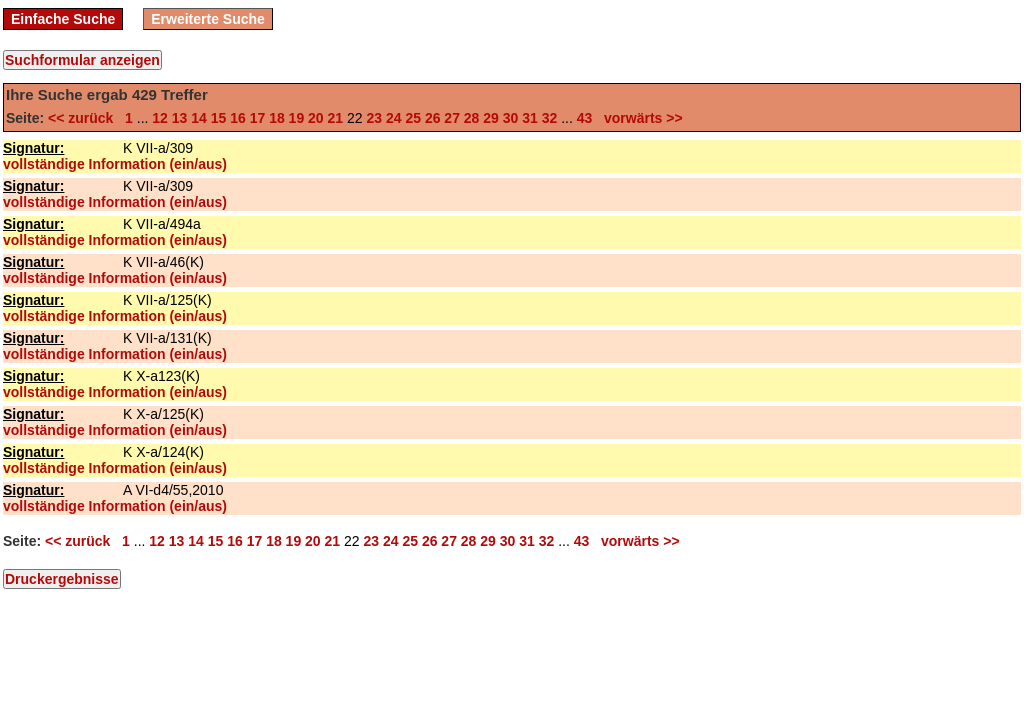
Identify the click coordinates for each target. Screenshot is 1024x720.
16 (238, 118)
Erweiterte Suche (208, 19)
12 (160, 118)
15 (219, 118)
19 (297, 118)
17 (258, 118)
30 (511, 118)
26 (433, 118)
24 (394, 118)
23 (374, 118)
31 (530, 118)
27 (452, 118)
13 (180, 118)
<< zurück (84, 118)
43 (585, 118)
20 (316, 118)
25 (413, 118)
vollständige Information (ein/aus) (115, 164)
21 (336, 118)
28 (472, 118)
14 (199, 118)
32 (550, 118)
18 (277, 118)
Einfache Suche (63, 19)
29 (491, 118)
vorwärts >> (639, 118)
